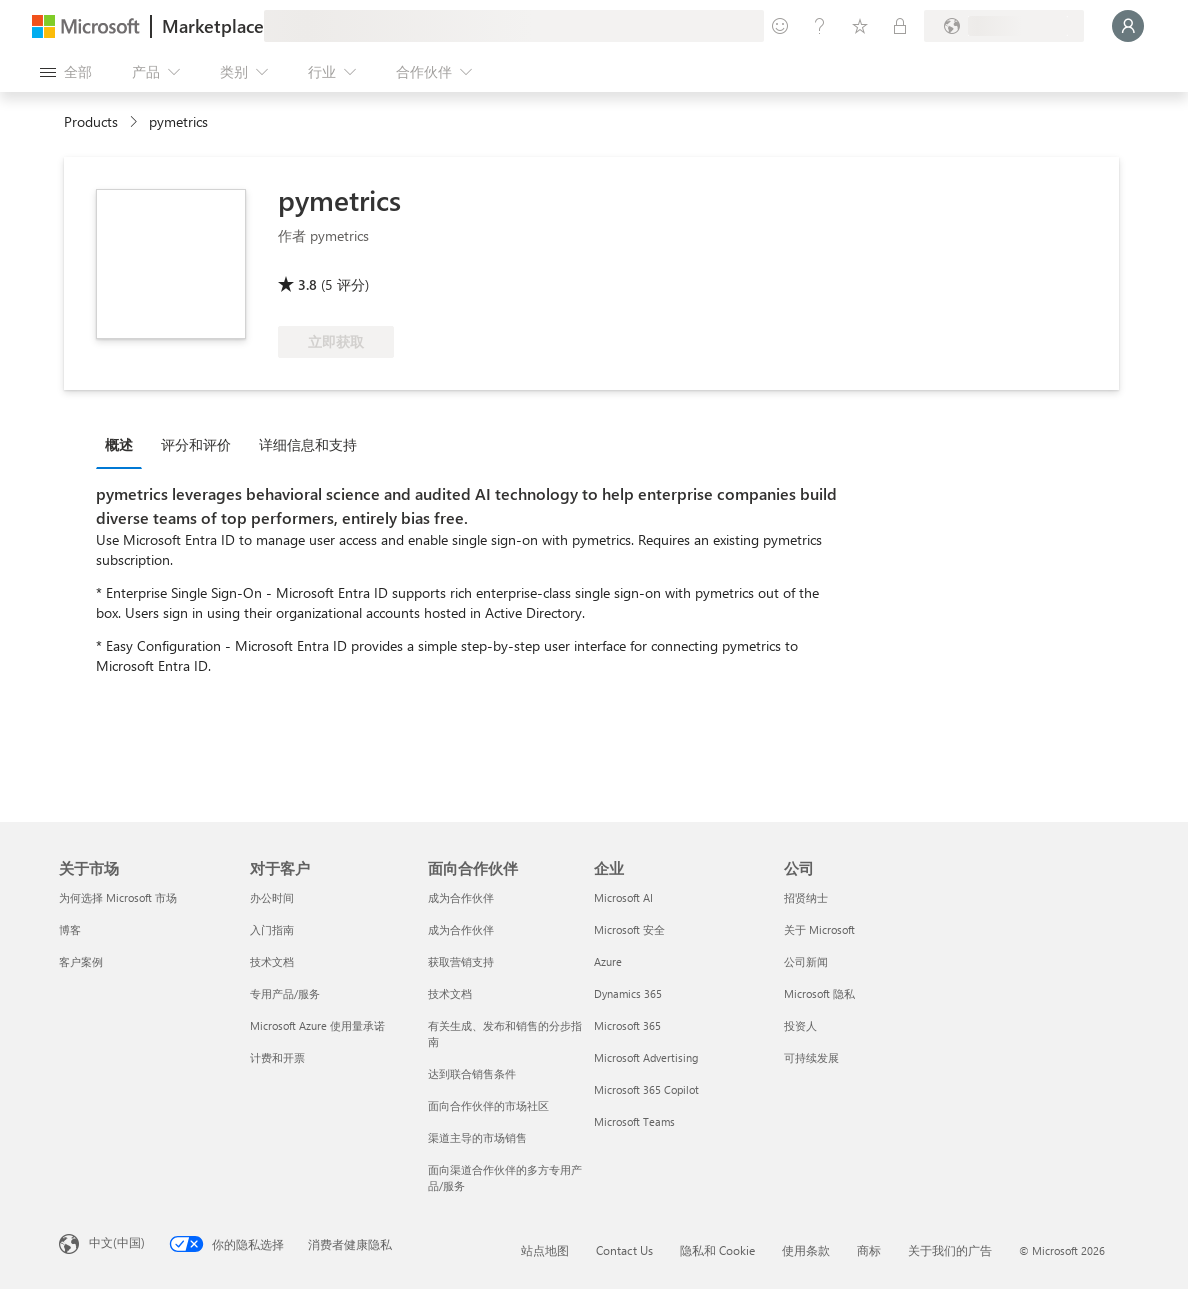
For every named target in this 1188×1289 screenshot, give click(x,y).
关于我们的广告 (950, 1250)
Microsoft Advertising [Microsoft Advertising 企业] (646, 1057)
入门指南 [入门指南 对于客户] (272, 929)
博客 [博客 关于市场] (70, 929)
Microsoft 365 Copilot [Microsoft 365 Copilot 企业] (646, 1089)
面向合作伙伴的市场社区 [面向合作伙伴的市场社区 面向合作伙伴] (488, 1105)
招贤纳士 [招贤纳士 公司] (806, 897)
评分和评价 (196, 444)
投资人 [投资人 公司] (800, 1025)
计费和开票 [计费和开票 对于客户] (277, 1057)
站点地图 (545, 1250)
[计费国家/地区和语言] (1004, 26)
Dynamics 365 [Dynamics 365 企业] (628, 993)
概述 (119, 444)
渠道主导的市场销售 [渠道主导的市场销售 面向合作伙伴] (477, 1137)
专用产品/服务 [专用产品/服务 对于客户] (285, 993)
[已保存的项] (860, 26)
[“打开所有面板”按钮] (66, 72)
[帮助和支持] (820, 26)
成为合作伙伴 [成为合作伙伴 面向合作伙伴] (461, 897)
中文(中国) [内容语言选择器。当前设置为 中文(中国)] (117, 1242)
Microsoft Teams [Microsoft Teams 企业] (634, 1121)
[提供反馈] (780, 26)
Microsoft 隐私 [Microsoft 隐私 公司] (819, 993)
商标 (869, 1250)
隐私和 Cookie (717, 1250)
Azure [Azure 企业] (608, 961)
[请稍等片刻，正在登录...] (1128, 26)
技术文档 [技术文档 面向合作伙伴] (450, 993)
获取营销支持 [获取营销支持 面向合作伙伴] (461, 961)
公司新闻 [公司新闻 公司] (806, 961)
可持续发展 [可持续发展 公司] (811, 1057)
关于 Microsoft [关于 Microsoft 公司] (819, 929)
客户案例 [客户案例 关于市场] (81, 961)
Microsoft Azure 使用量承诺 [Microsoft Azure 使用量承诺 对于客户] (317, 1025)
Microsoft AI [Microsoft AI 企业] (623, 897)
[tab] (124, 444)
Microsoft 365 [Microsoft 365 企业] (627, 1025)
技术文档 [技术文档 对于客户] (272, 961)
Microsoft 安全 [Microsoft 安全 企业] (629, 929)
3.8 (307, 284)
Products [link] (91, 121)
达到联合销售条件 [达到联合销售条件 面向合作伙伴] (472, 1073)
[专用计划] (900, 26)
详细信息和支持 (308, 444)
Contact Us (624, 1250)
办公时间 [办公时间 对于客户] (272, 897)
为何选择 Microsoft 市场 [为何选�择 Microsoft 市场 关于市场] (118, 897)
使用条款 (806, 1250)
